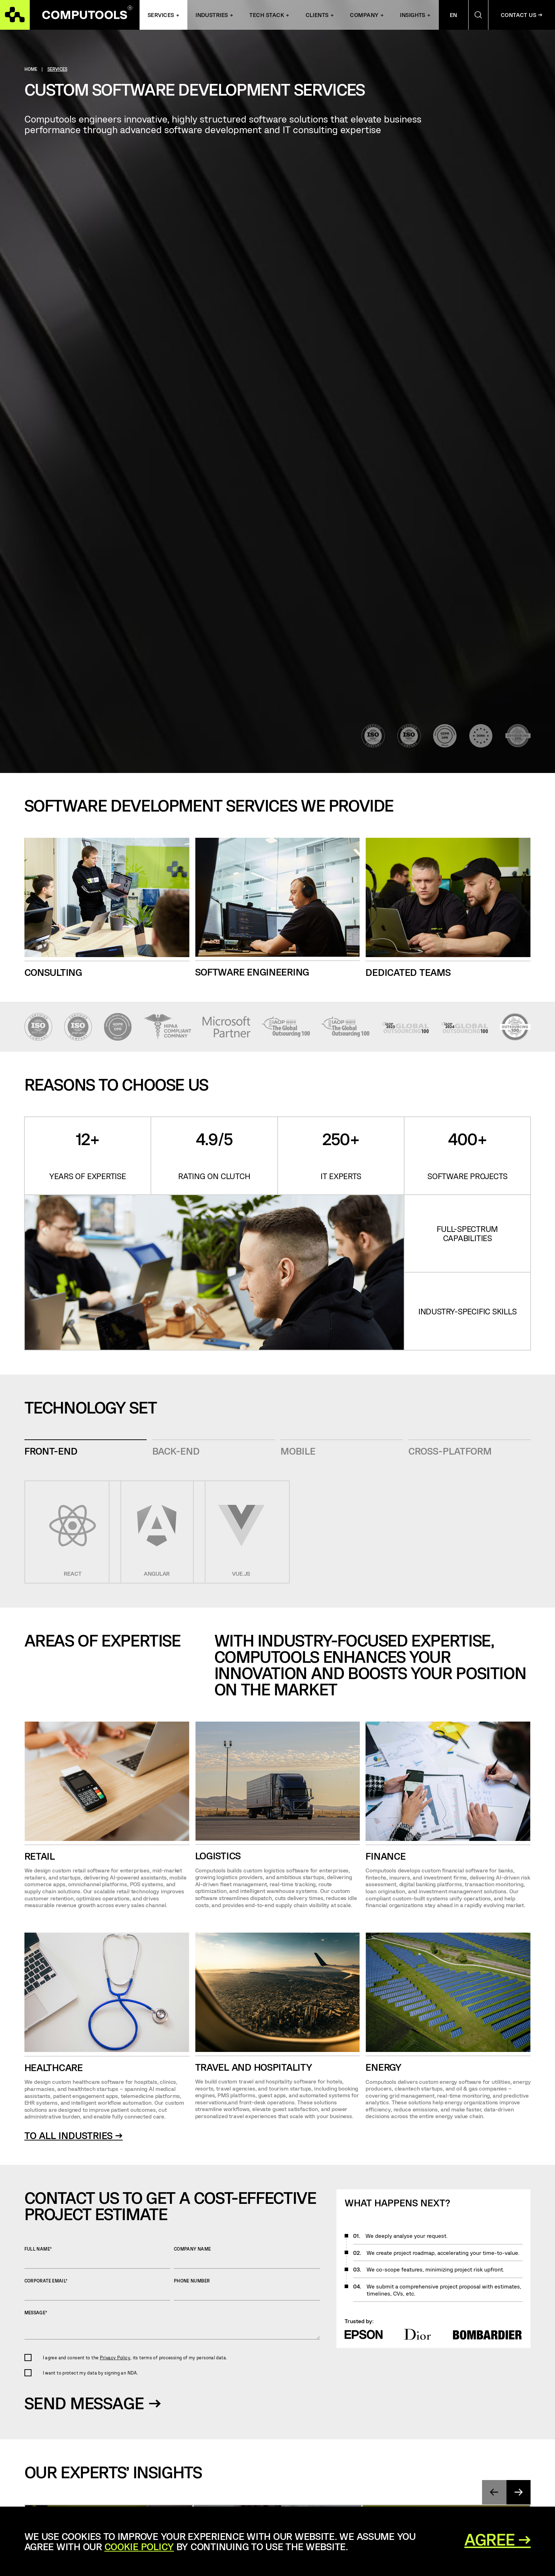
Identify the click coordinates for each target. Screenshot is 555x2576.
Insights (412, 14)
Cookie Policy (139, 2546)
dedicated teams (408, 972)
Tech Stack (266, 14)
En (453, 14)
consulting (53, 972)
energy (383, 2067)
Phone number (247, 2289)
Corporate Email (97, 2289)
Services (161, 14)
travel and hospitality (253, 2067)
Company (364, 14)
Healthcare (53, 2067)
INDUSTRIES (212, 14)
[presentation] (494, 2492)
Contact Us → (522, 14)
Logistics (218, 1855)
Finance (386, 1856)
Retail (39, 1856)
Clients (317, 14)
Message (172, 2324)
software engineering (252, 971)
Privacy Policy (115, 2357)
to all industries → (73, 2135)
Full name (97, 2257)
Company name (247, 2257)
